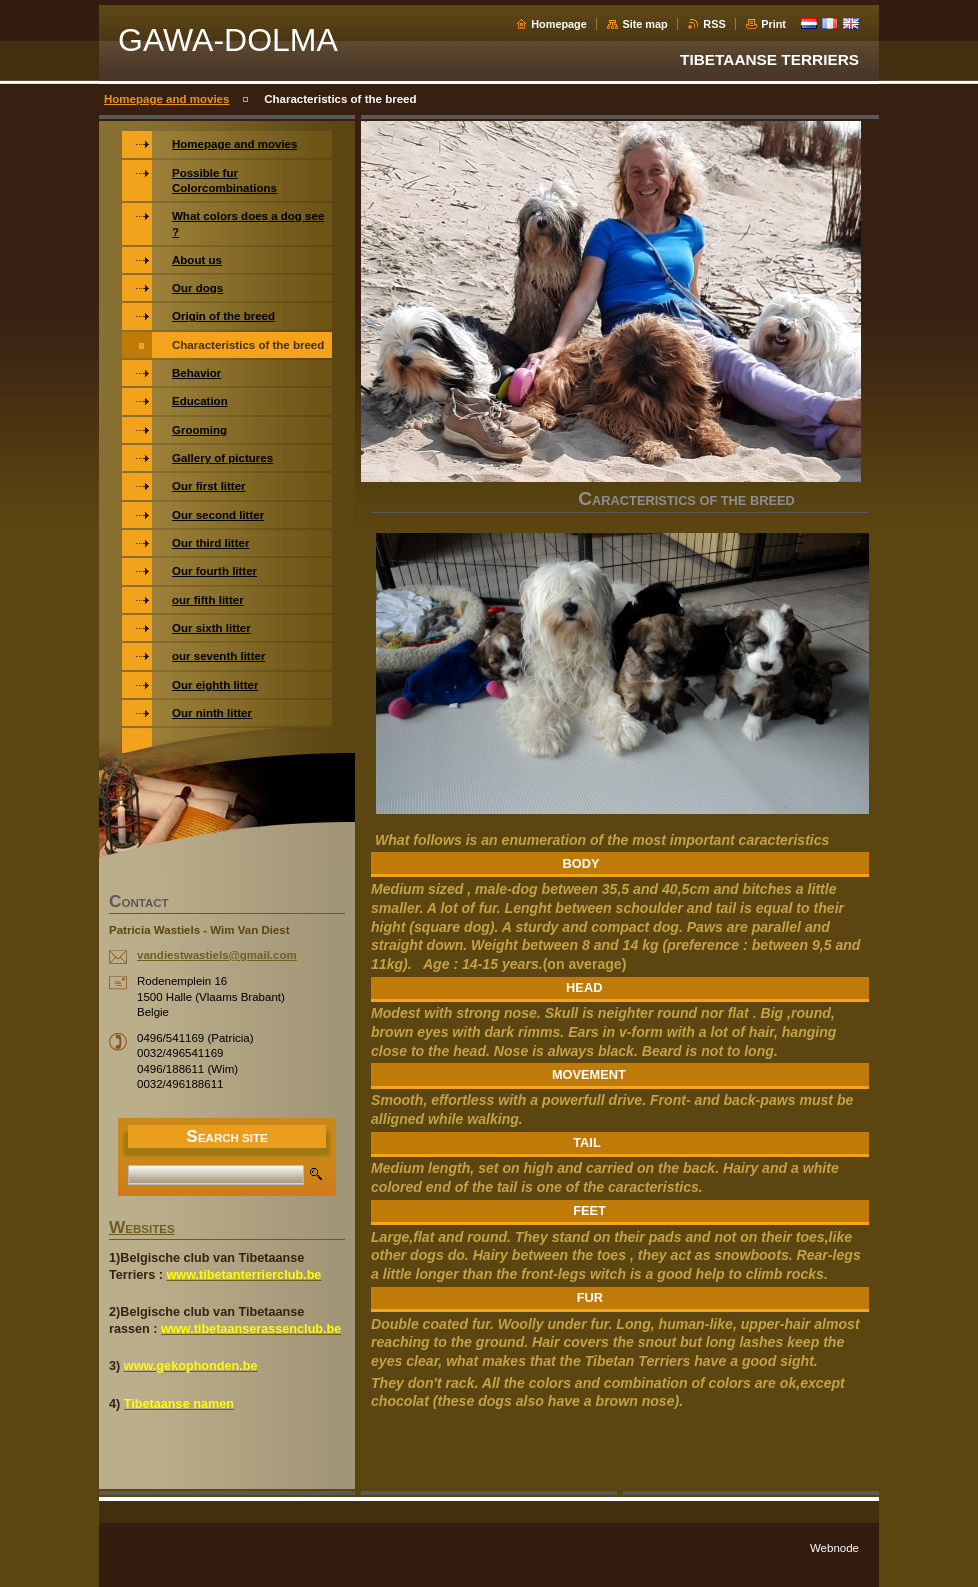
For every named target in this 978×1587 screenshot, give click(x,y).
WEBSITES (142, 1229)
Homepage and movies (166, 99)
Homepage (559, 24)
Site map (644, 24)
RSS (714, 24)
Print (773, 24)
